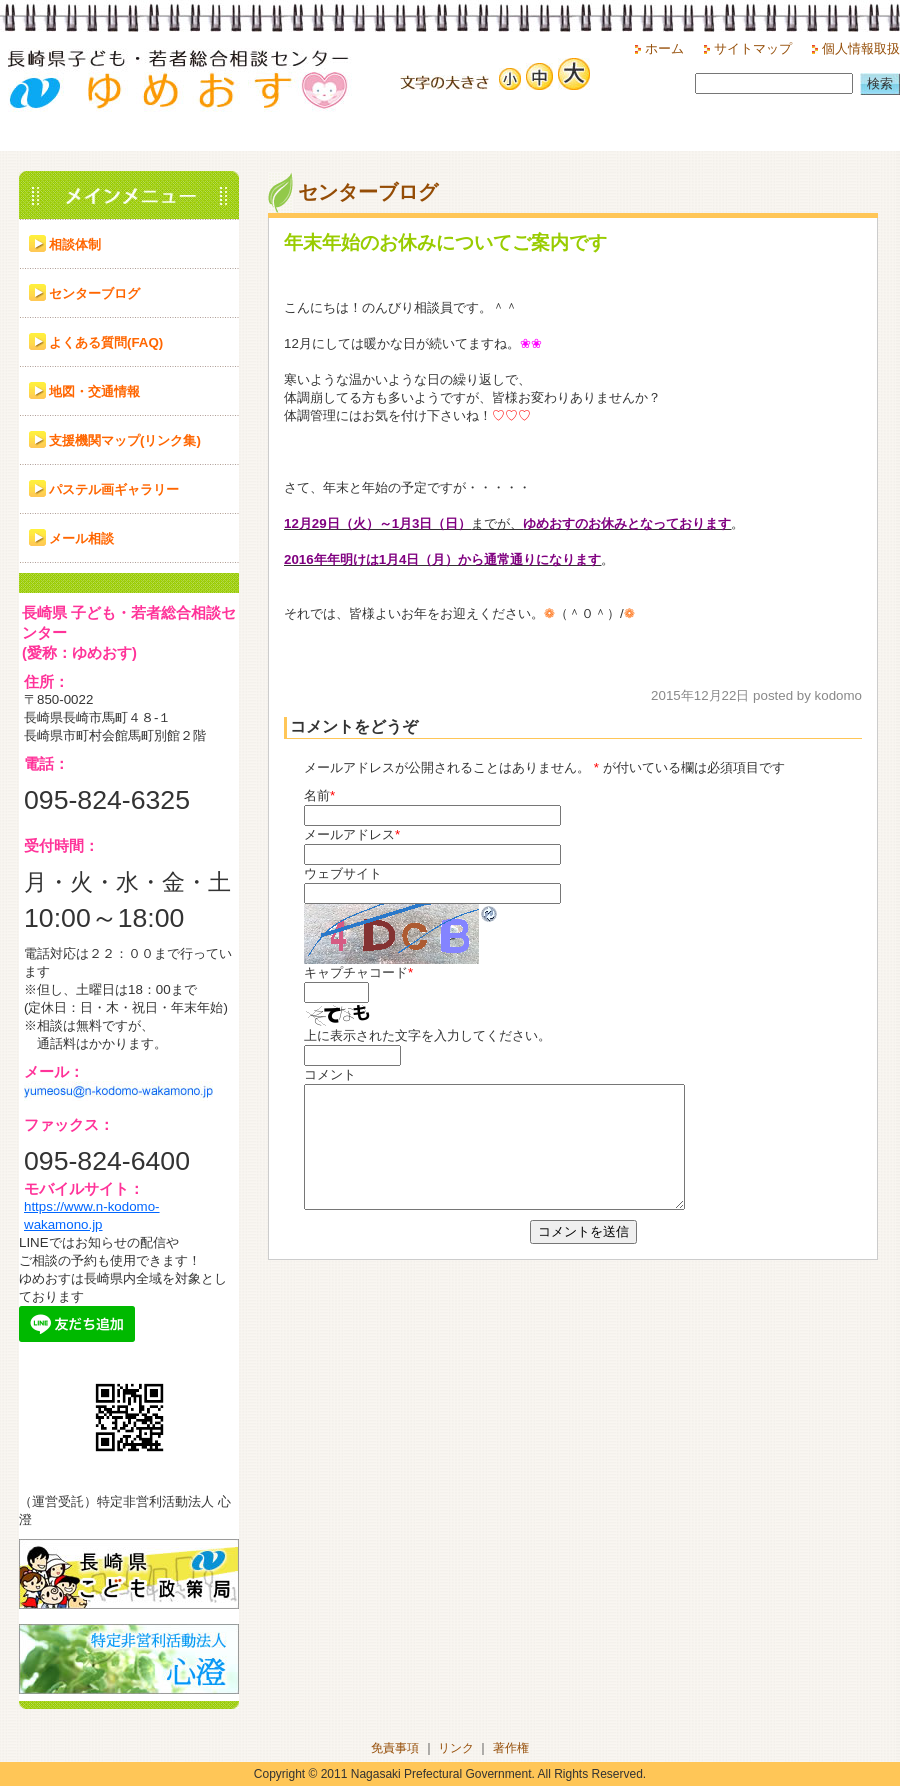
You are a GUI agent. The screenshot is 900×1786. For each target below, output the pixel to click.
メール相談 (81, 538)
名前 (317, 795)
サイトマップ (753, 48)
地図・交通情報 (94, 391)
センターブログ (94, 293)
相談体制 (75, 244)
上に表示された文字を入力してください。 (427, 1035)
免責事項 (395, 1748)
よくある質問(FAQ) (106, 342)
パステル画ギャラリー (114, 489)
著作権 (511, 1748)
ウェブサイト (343, 873)
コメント (330, 1074)
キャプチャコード (356, 972)
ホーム (664, 48)
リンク (456, 1748)
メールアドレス (349, 834)
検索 (880, 83)
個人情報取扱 (861, 48)
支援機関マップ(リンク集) (125, 440)
